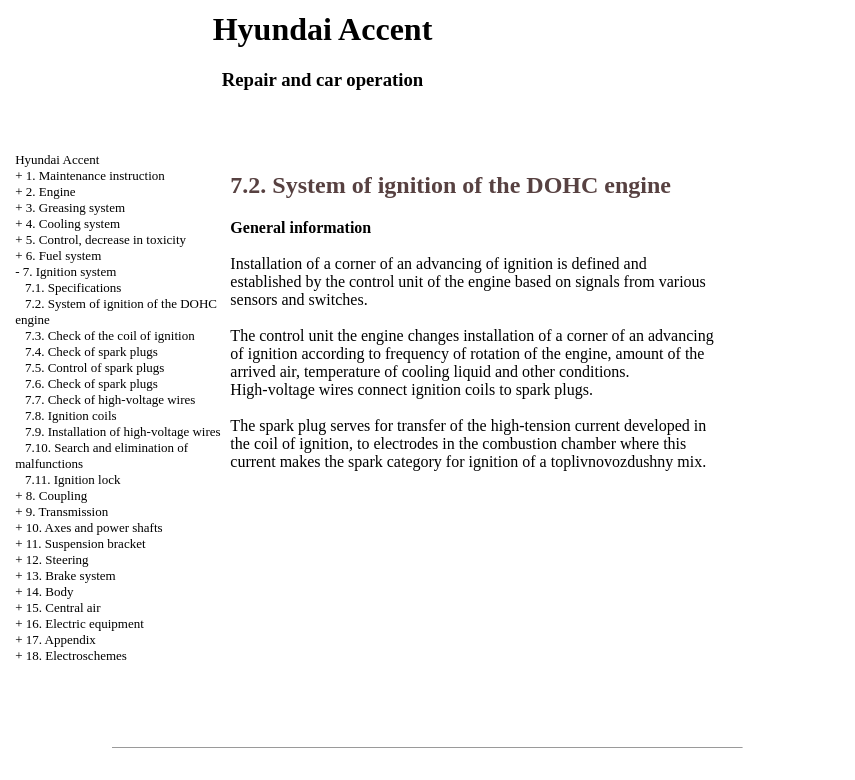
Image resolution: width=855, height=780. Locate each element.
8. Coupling (56, 495)
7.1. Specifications (73, 287)
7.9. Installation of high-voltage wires (123, 431)
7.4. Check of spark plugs (91, 351)
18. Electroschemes (76, 655)
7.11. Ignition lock (73, 479)
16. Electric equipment (85, 623)
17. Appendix (61, 639)
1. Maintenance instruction (95, 175)
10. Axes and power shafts (94, 527)
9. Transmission (67, 511)
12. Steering (57, 559)
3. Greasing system (75, 207)
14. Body (50, 591)
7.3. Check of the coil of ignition (110, 335)
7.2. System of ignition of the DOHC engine (450, 185)
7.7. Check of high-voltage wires (110, 399)
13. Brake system (71, 575)
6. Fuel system (63, 255)
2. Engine (51, 191)
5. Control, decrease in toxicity (106, 239)
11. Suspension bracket (86, 543)
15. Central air (63, 607)
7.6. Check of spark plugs (91, 383)
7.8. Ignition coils (71, 415)
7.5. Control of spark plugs (94, 367)
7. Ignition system (70, 271)
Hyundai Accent (57, 159)
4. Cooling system (73, 223)
